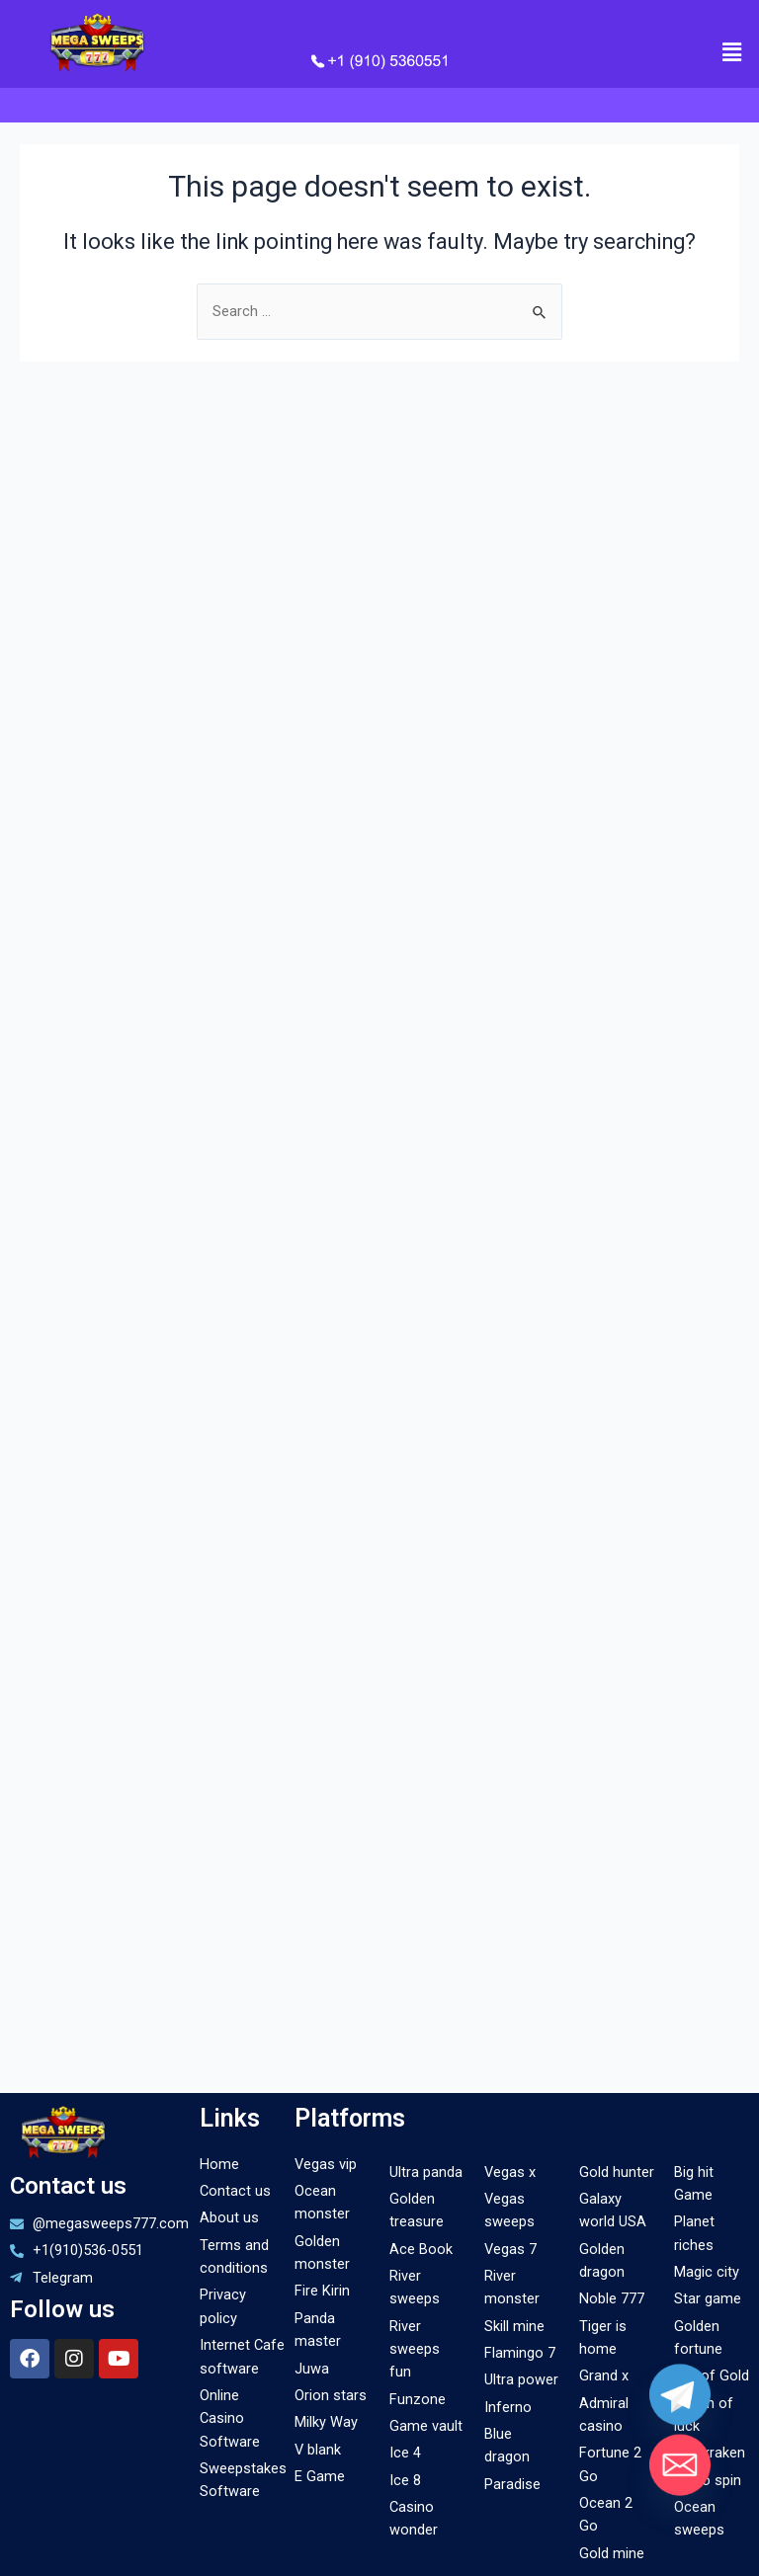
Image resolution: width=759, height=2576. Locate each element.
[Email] (680, 2462)
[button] (732, 52)
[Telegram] (680, 2397)
